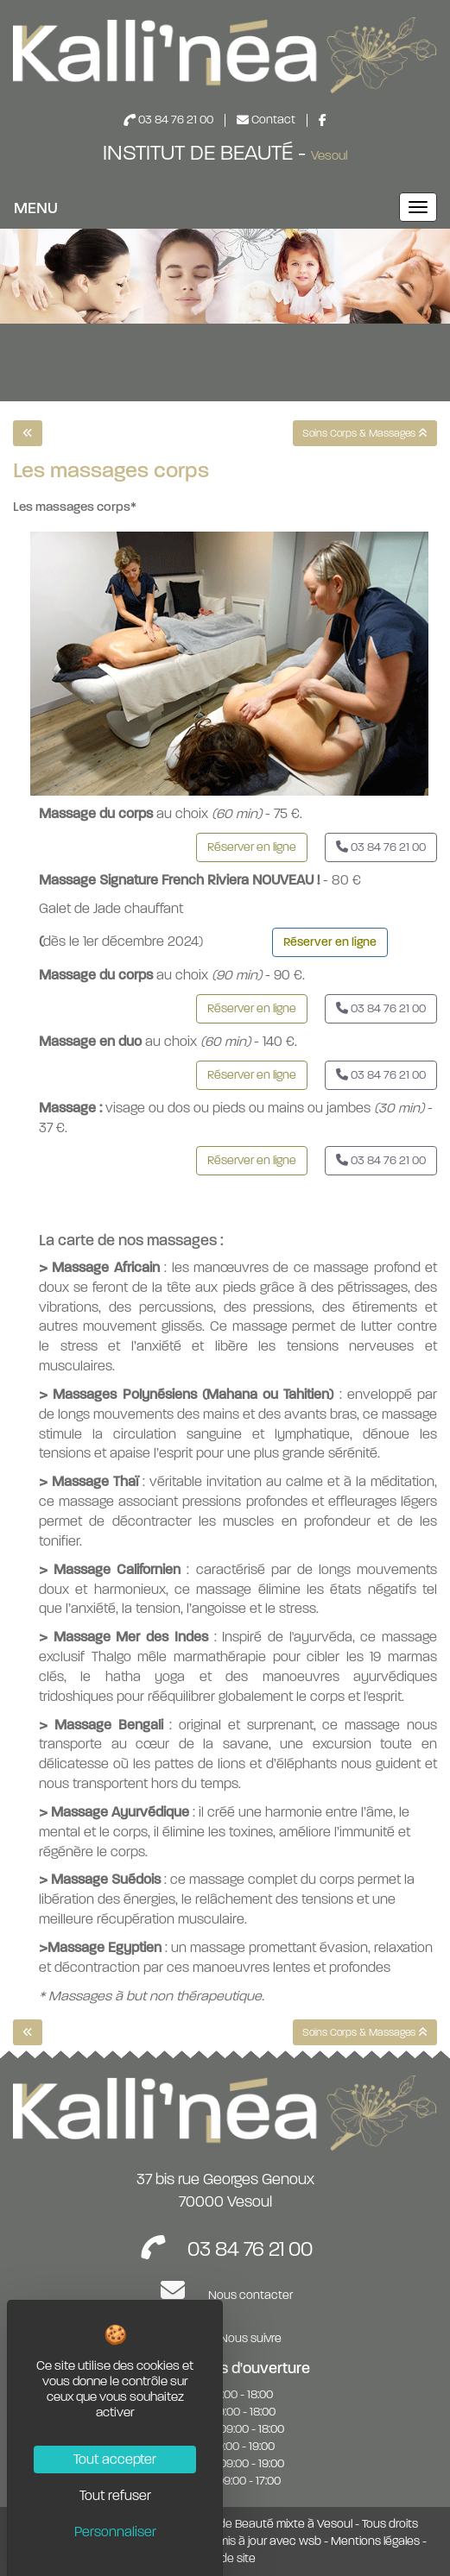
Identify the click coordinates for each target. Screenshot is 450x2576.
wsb (310, 2541)
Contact (267, 119)
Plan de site (225, 2558)
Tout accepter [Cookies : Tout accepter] (114, 2459)
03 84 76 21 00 (170, 119)
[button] (251, 847)
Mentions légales (375, 2541)
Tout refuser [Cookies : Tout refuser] (115, 2496)
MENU (36, 207)
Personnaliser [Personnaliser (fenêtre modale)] (115, 2532)
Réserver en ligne (330, 942)
